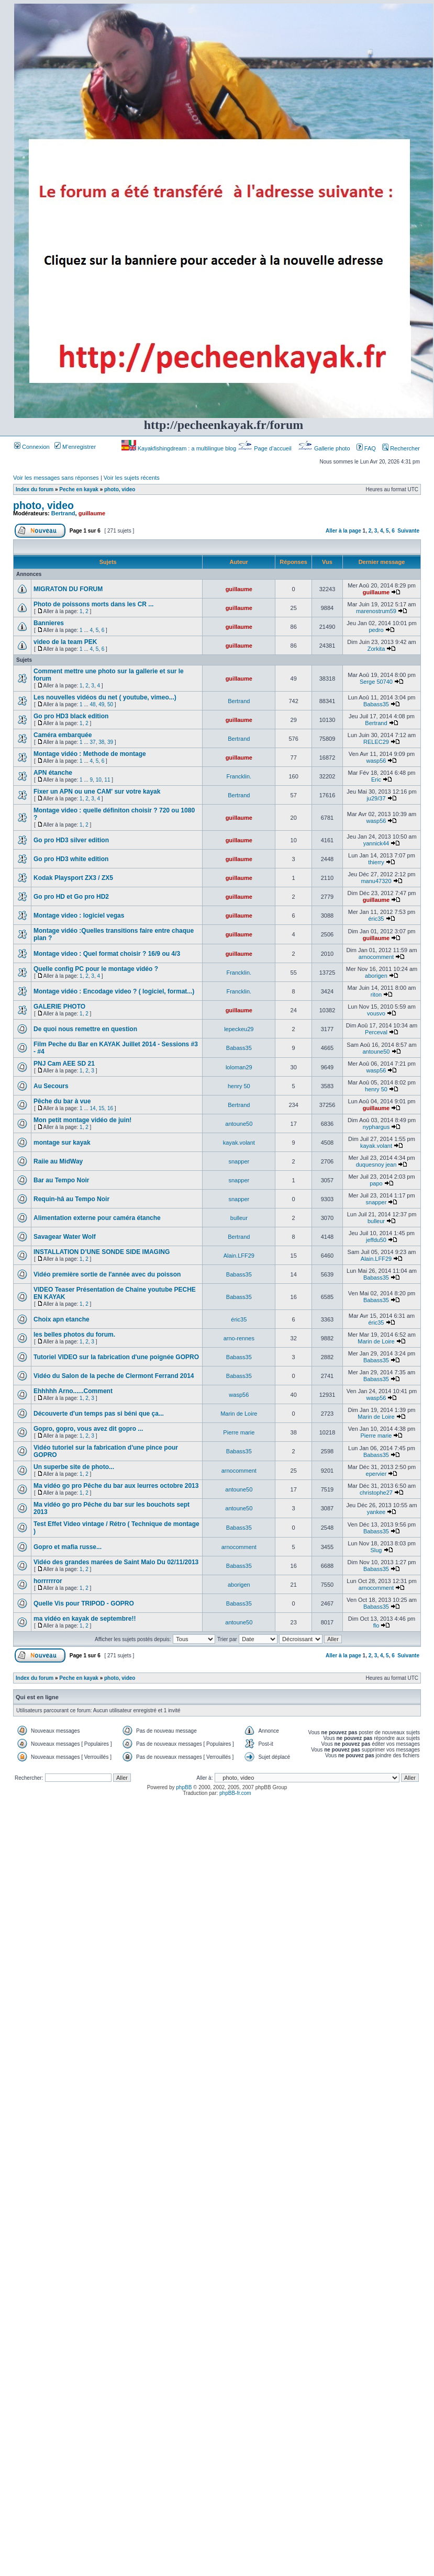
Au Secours (51, 1086)
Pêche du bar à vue (62, 1101)
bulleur (239, 1218)
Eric (376, 779)
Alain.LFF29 (239, 1255)
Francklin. (238, 776)
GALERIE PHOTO (59, 1006)
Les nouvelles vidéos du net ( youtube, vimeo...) (105, 697)
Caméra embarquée (63, 735)
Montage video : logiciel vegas (79, 915)
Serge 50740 (376, 682)
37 (93, 742)
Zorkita (376, 649)
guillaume (92, 513)
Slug (376, 1550)
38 (101, 742)
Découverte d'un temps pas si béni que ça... (99, 1413)
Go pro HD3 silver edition (71, 840)
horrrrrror (48, 1581)
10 (99, 780)
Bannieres (49, 623)
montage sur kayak (62, 1142)
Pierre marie (238, 1432)
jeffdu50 (376, 1240)
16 (110, 1108)
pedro (376, 630)
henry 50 (239, 1086)
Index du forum (34, 489)
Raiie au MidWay (58, 1161)
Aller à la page (343, 531)
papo (376, 1183)
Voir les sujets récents (132, 477)
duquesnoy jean (376, 1164)
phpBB (184, 1787)
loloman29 (239, 1067)
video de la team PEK (65, 642)
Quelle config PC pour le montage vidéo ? (96, 969)
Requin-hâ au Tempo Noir (71, 1199)
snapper (238, 1161)
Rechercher (401, 448)
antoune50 (376, 1051)
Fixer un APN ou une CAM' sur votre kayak (97, 791)
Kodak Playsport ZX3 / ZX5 (73, 878)
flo (376, 1625)
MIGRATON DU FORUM (68, 589)
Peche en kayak (78, 489)
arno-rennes (239, 1338)
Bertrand (63, 513)
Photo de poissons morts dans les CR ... (93, 604)
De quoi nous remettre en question (85, 1029)
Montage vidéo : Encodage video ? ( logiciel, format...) (114, 991)
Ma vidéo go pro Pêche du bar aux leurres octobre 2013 (116, 1485)
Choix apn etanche (62, 1319)
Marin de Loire (376, 1341)
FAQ (366, 448)
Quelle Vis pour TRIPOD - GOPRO (84, 1603)
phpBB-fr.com (235, 1793)
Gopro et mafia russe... (68, 1547)
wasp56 (376, 761)
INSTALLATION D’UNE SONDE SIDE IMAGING (102, 1252)
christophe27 (376, 1492)
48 (93, 704)
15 (101, 1108)
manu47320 (376, 881)
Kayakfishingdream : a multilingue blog (179, 448)
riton (376, 994)
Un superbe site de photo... (74, 1467)
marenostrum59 (376, 611)
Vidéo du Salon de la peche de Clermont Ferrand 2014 (114, 1376)
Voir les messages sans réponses (56, 477)
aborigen (376, 976)
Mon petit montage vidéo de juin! (82, 1120)
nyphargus (376, 1127)
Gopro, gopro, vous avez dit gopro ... (88, 1428)
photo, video (119, 489)
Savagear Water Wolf (65, 1236)
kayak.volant (239, 1142)
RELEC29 (376, 742)
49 (101, 704)
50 (110, 704)
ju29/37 (375, 798)
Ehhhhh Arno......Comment (73, 1391)
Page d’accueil (265, 448)
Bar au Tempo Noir (61, 1180)
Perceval (376, 1032)
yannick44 (376, 843)
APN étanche (53, 772)
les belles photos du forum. (74, 1334)
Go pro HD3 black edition (71, 716)
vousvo (376, 1013)
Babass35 (376, 704)
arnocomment (376, 957)
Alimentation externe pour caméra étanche (97, 1218)
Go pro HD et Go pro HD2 (71, 896)
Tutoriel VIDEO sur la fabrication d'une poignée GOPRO (116, 1357)
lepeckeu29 (238, 1029)
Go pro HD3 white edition (71, 859)
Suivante (408, 531)
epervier (376, 1474)
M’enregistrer (75, 447)
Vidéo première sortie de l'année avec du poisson (107, 1274)
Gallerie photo (325, 448)
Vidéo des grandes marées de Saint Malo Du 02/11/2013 (116, 1562)
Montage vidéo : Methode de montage (90, 754)
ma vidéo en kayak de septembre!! (85, 1618)
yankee (376, 1512)
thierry (376, 862)
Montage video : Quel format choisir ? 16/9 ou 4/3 (107, 953)
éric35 (376, 919)
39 (110, 742)
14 (93, 1108)
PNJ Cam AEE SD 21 (64, 1063)
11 (107, 780)
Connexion (32, 447)
